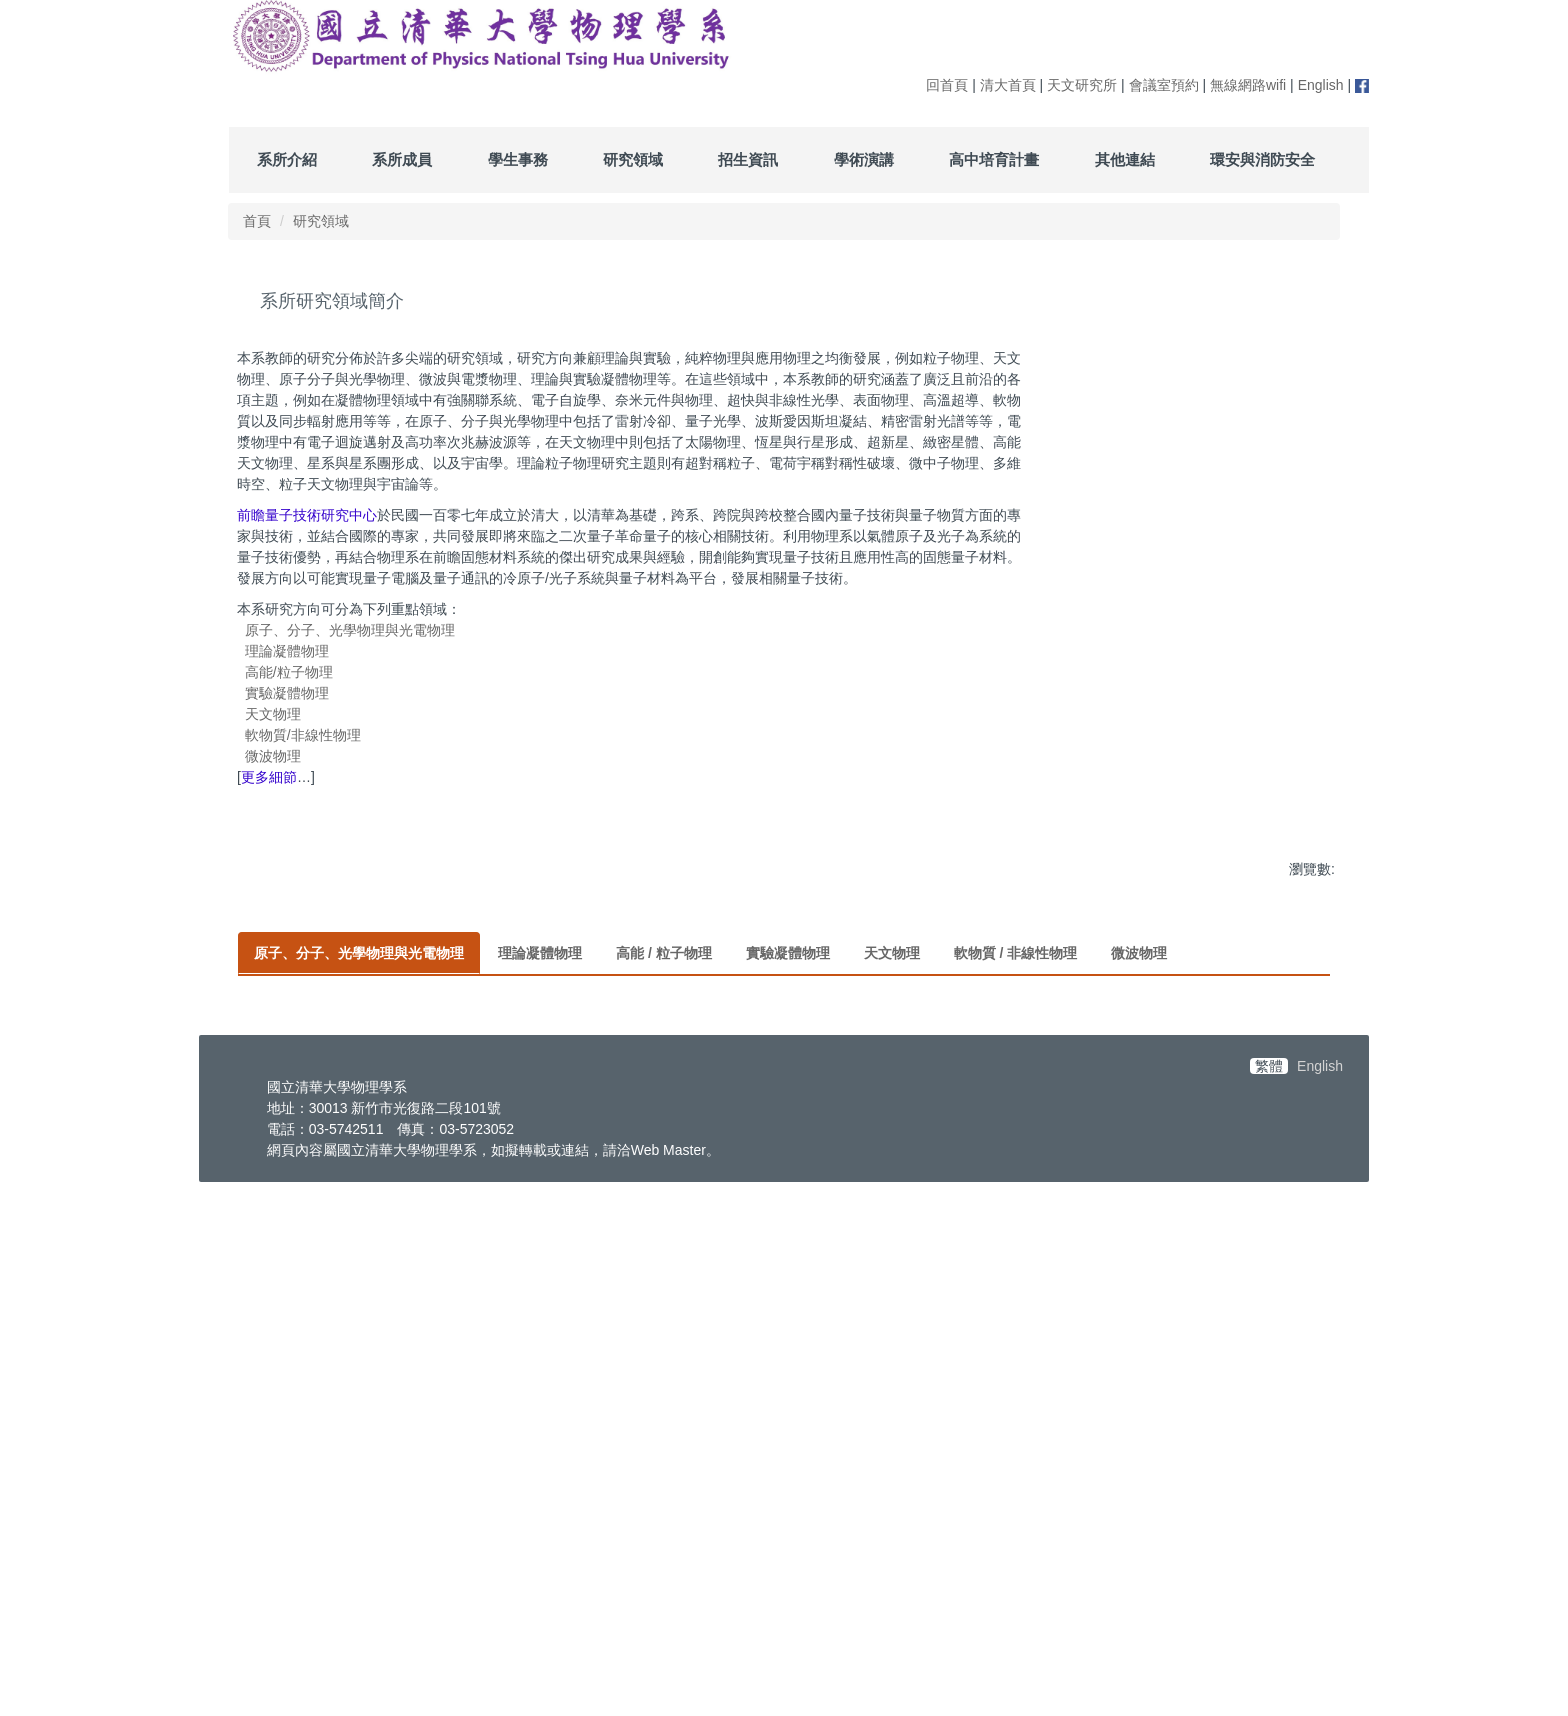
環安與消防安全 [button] (1262, 159)
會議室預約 (1164, 85)
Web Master (668, 1679)
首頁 (257, 221)
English (1321, 85)
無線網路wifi (1248, 85)
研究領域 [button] (633, 159)
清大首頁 (1008, 85)
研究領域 (321, 221)
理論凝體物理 (287, 651)
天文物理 (273, 714)
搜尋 (1325, 53)
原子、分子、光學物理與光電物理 (350, 630)
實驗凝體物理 (287, 693)
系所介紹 (287, 159)
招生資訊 (748, 159)
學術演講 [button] (864, 159)
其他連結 (1125, 159)
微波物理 (273, 756)
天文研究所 (1082, 85)
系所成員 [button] (402, 159)
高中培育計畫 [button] (994, 159)
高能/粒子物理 (289, 672)
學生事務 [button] (518, 159)
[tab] (359, 974)
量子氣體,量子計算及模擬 (497, 1415)
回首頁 (947, 85)
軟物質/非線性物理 (303, 735)
